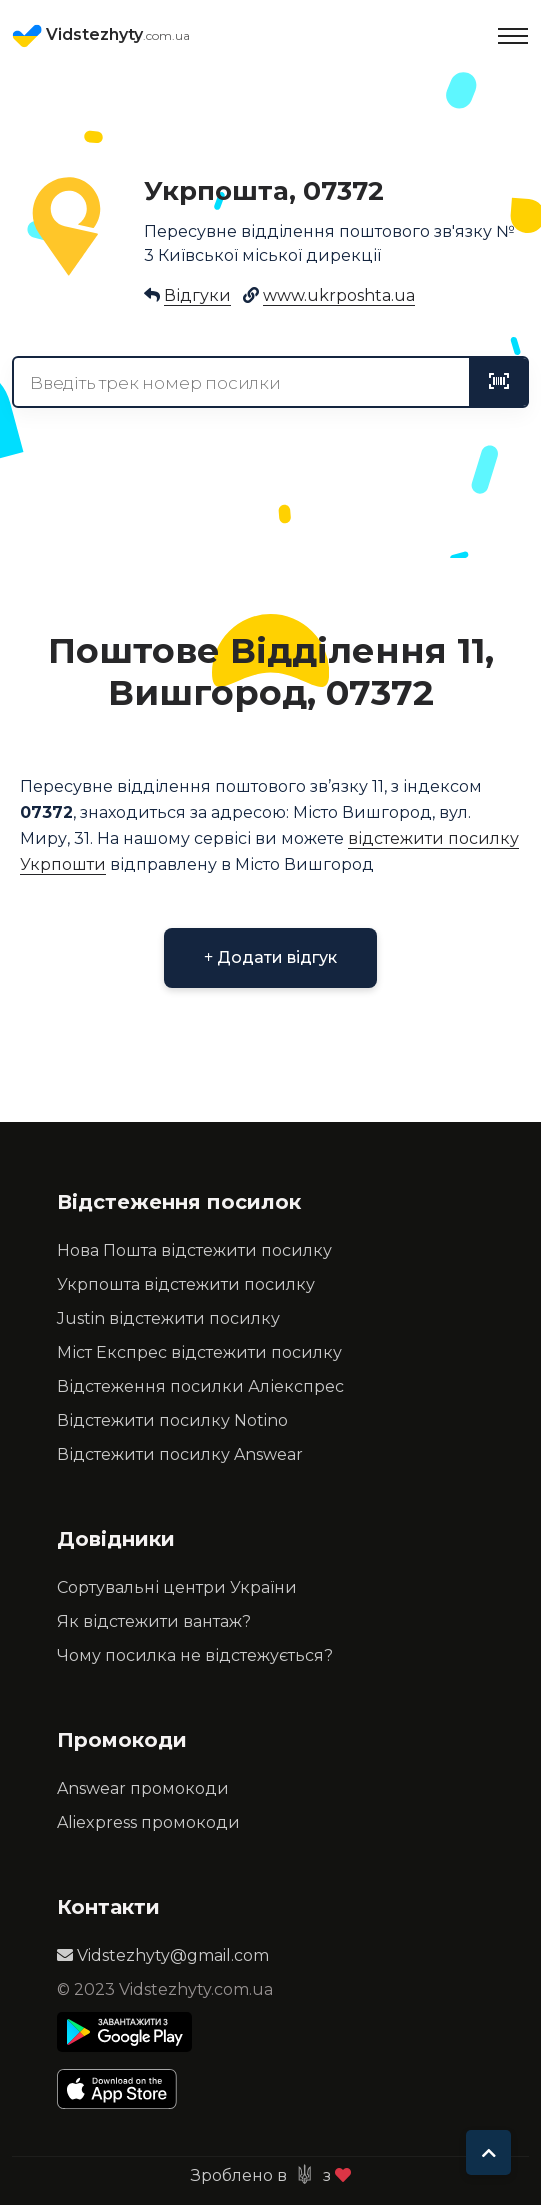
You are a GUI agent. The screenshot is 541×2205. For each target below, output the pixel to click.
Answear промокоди (143, 1788)
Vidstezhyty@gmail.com (163, 1955)
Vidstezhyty (101, 36)
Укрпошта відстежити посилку (186, 1284)
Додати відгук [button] (270, 957)
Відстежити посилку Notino (172, 1420)
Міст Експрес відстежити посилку (199, 1352)
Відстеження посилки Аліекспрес (200, 1386)
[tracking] (499, 382)
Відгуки (197, 295)
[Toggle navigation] (513, 36)
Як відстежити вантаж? (154, 1621)
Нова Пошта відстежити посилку (194, 1250)
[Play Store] (124, 2032)
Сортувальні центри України (177, 1587)
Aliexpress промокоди (148, 1822)
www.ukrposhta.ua (339, 295)
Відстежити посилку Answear (180, 1454)
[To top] (488, 2152)
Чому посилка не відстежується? (195, 1655)
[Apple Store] (124, 2089)
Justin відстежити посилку (168, 1318)
